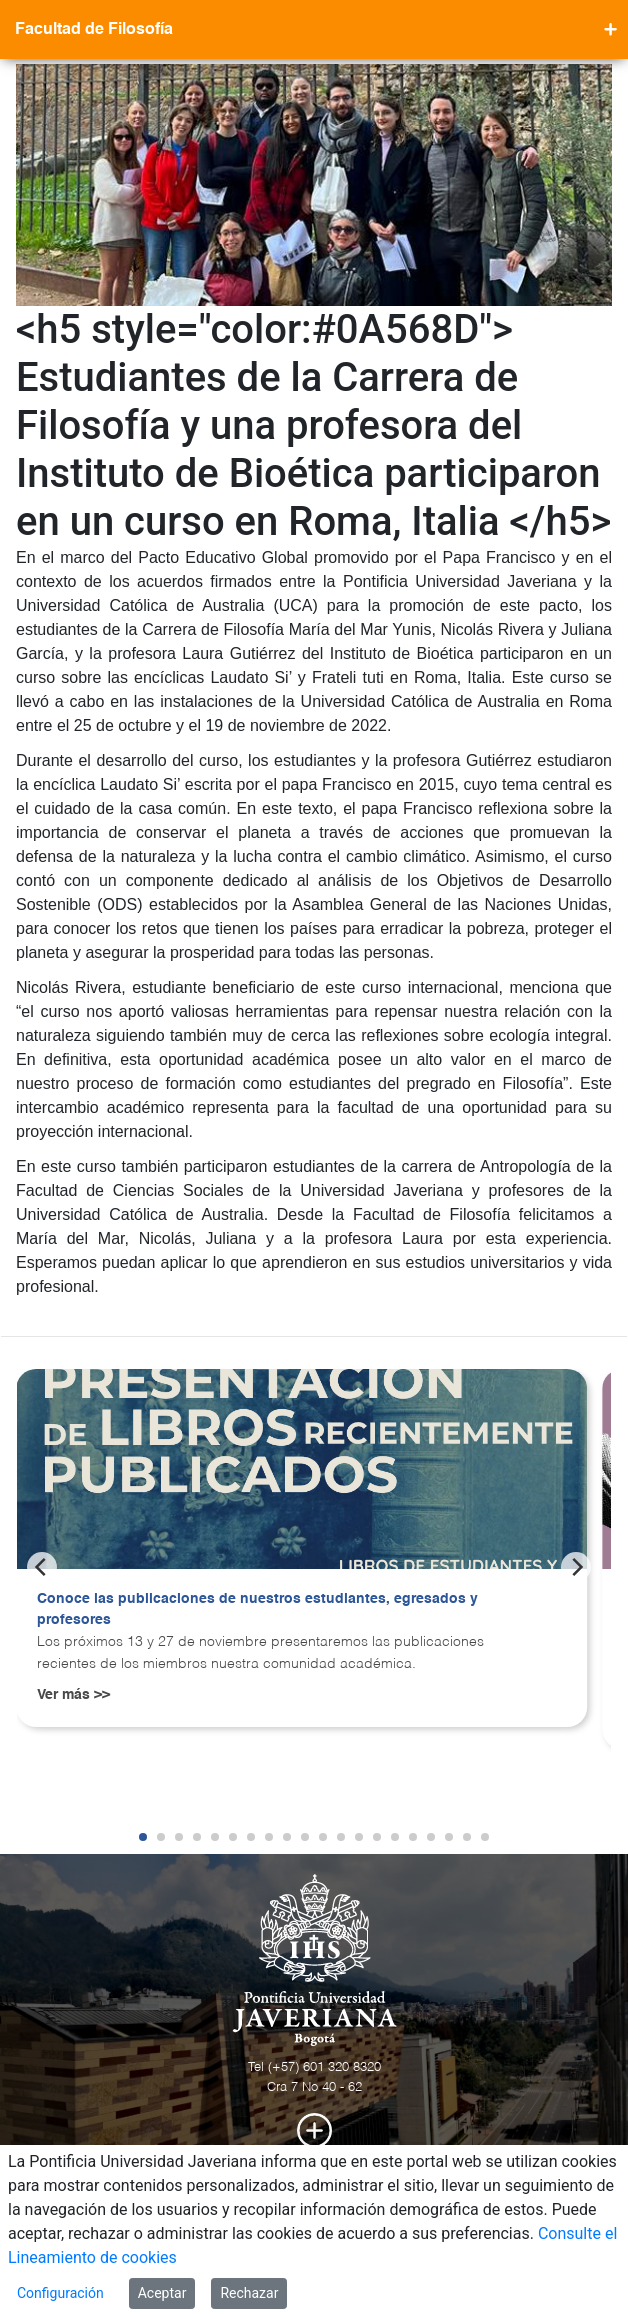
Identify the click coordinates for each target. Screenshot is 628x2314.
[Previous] (42, 1567)
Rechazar (249, 2293)
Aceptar (162, 2293)
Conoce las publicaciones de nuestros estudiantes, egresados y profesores (257, 1610)
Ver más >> (73, 1695)
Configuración (60, 2293)
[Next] (576, 1567)
